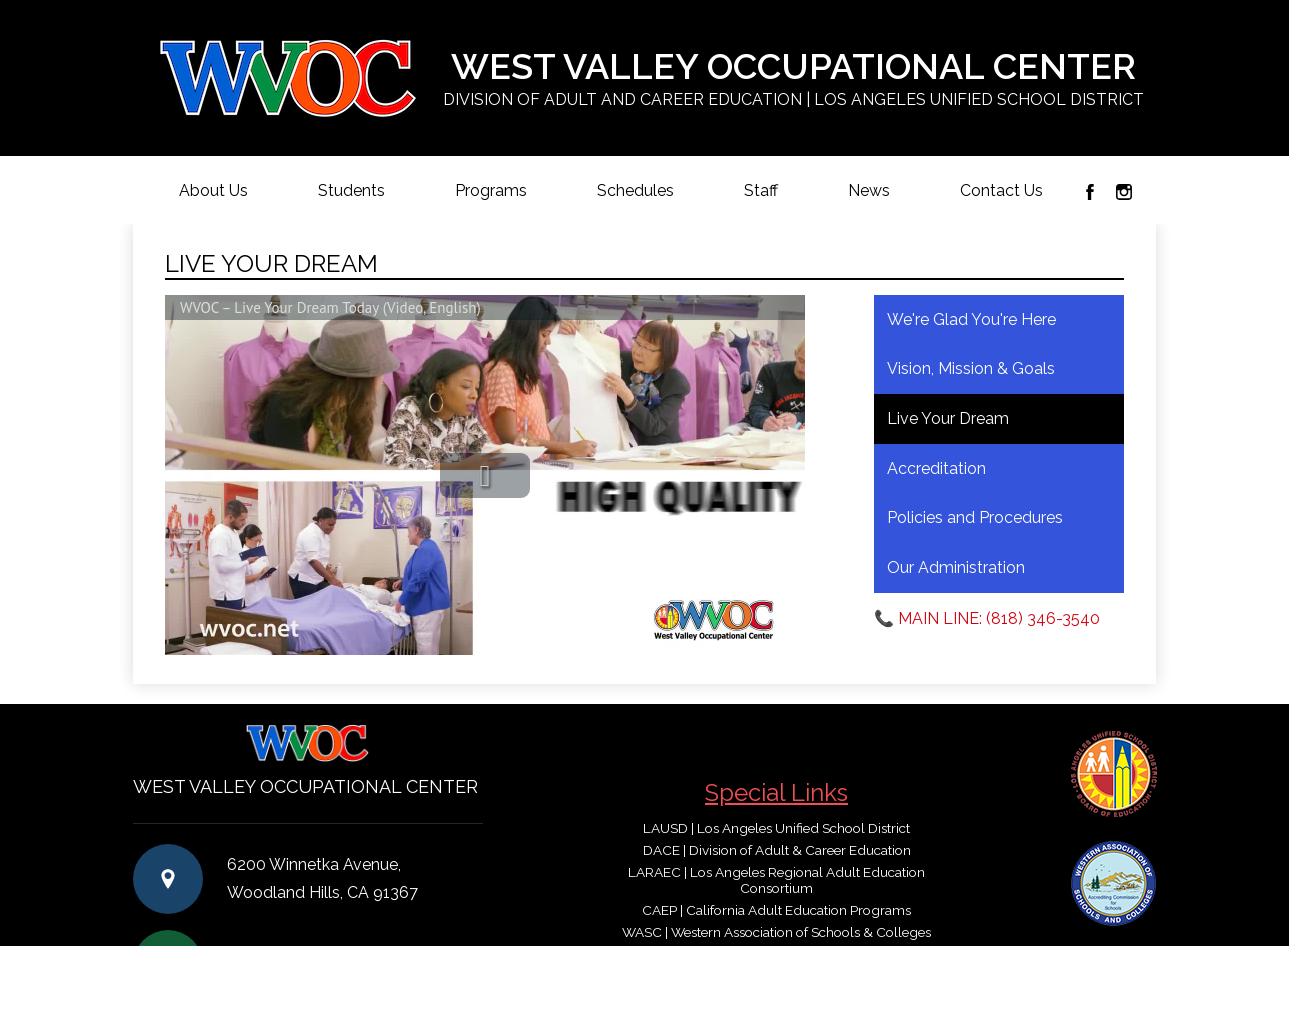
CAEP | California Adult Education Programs (776, 910)
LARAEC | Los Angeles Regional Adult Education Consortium (776, 880)
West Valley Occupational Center (793, 78)
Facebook (1090, 192)
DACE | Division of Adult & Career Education (777, 850)
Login (1114, 959)
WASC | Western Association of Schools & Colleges (776, 932)
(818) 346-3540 (338, 964)
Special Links (776, 792)
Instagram (1124, 192)
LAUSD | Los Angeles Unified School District (776, 828)
